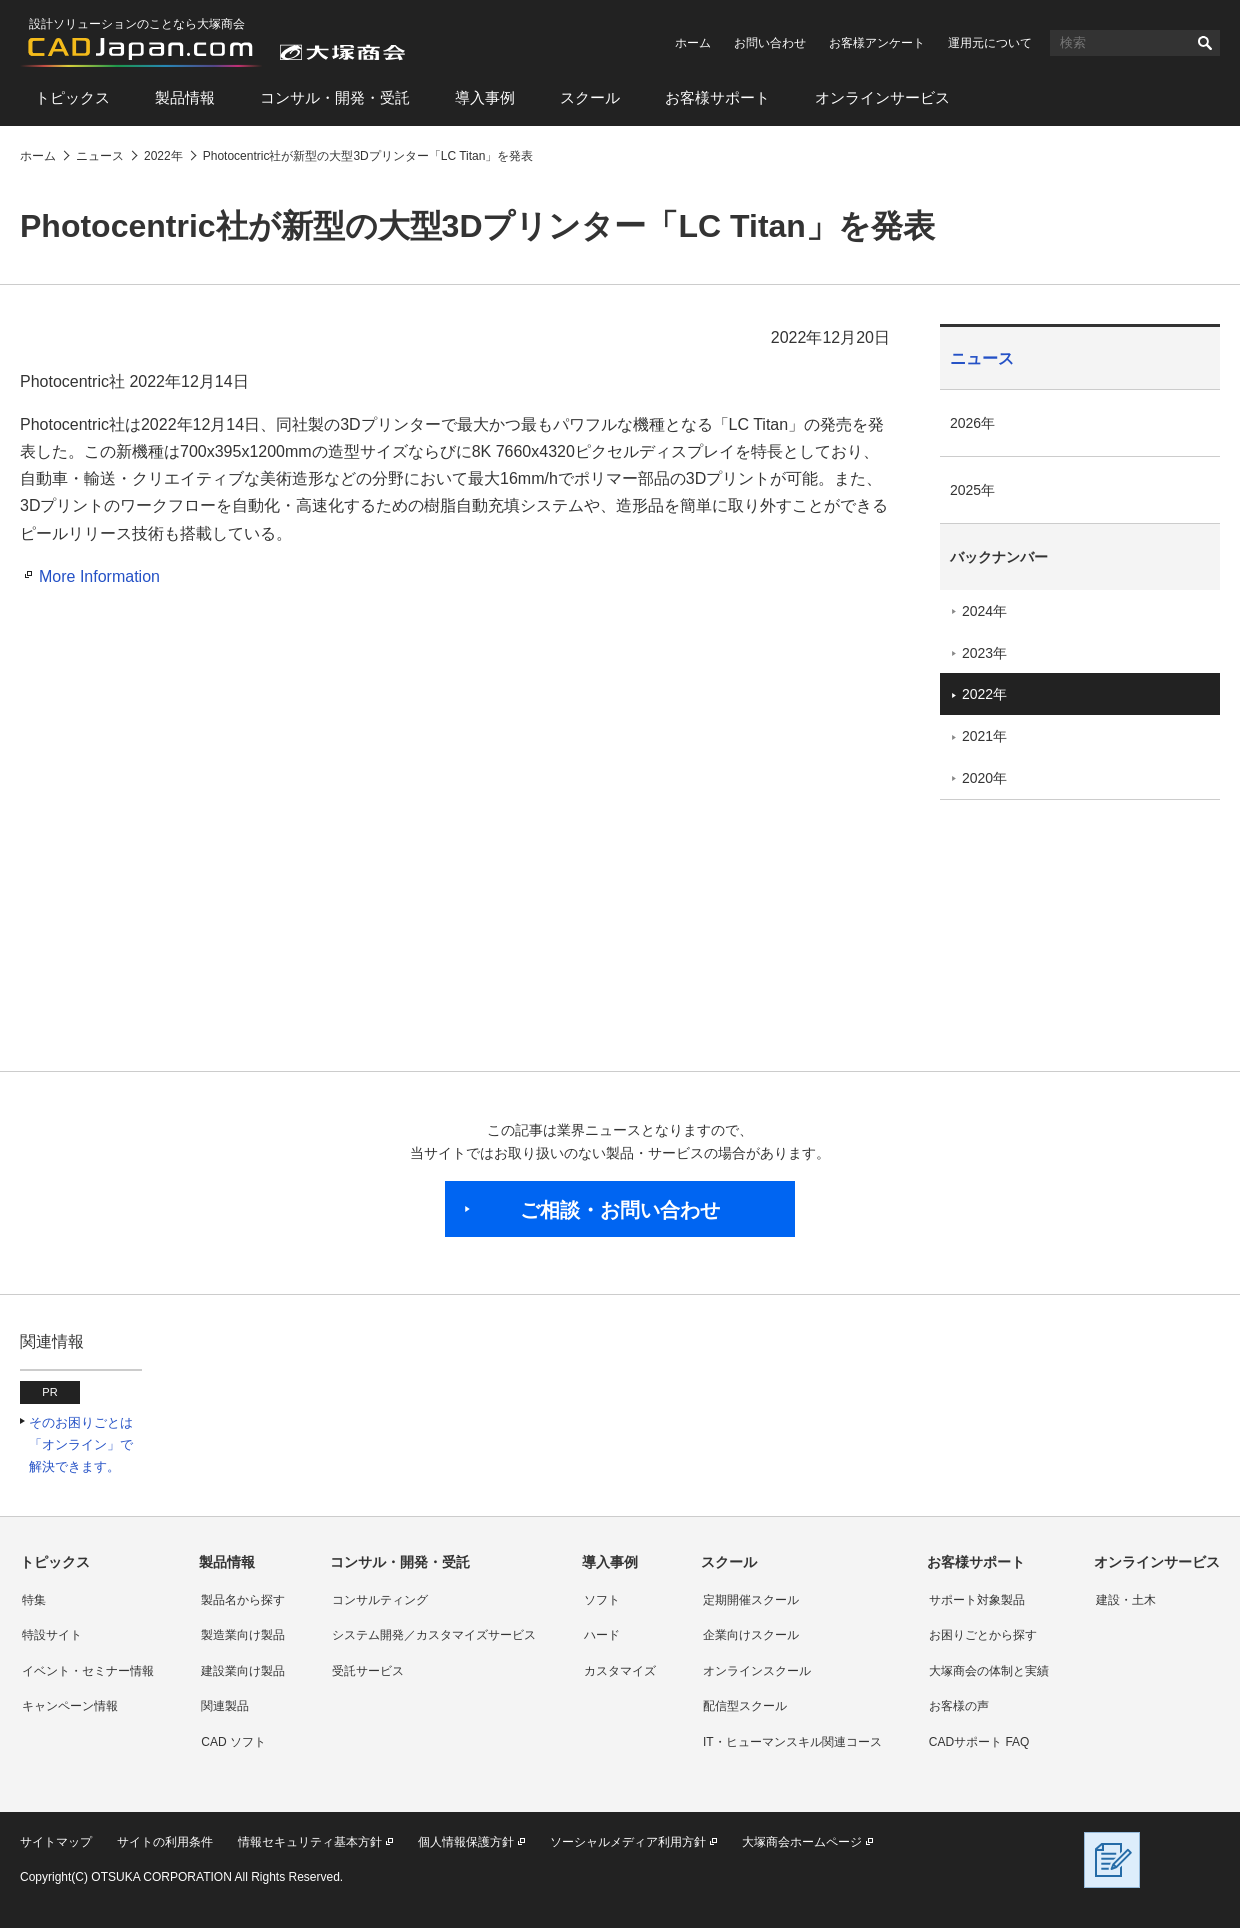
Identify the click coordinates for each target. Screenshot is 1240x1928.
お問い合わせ (770, 43)
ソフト (602, 1600)
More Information (99, 576)
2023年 (984, 653)
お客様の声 (959, 1706)
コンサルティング (380, 1600)
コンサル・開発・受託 (335, 97)
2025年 (972, 490)
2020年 (984, 778)
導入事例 (485, 97)
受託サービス (368, 1671)
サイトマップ (56, 1842)
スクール (590, 97)
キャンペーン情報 (70, 1706)
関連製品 (225, 1706)
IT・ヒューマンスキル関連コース (792, 1742)
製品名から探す (243, 1600)
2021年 (984, 736)
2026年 (972, 423)
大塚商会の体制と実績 (989, 1671)
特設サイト (52, 1635)
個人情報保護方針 (466, 1842)
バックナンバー (999, 557)
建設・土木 (1126, 1600)
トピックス (72, 97)
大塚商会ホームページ (802, 1842)
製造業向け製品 (243, 1635)
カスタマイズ (620, 1671)
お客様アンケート (877, 43)
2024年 (984, 611)
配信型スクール (745, 1706)
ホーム (693, 43)
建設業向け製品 (243, 1671)
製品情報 (185, 97)
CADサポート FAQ (979, 1742)
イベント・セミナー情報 (88, 1671)
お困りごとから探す (983, 1635)
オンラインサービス (882, 97)
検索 (1205, 43)
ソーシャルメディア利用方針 (628, 1842)
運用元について (990, 43)
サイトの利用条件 (165, 1842)
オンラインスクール (757, 1671)
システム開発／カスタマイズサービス (434, 1635)
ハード (602, 1635)
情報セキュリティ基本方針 (310, 1842)
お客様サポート (717, 97)
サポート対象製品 (977, 1600)
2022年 (984, 694)
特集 (34, 1600)
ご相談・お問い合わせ (620, 1210)
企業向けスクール (751, 1635)
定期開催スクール (751, 1600)
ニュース (982, 358)
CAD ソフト (233, 1742)
